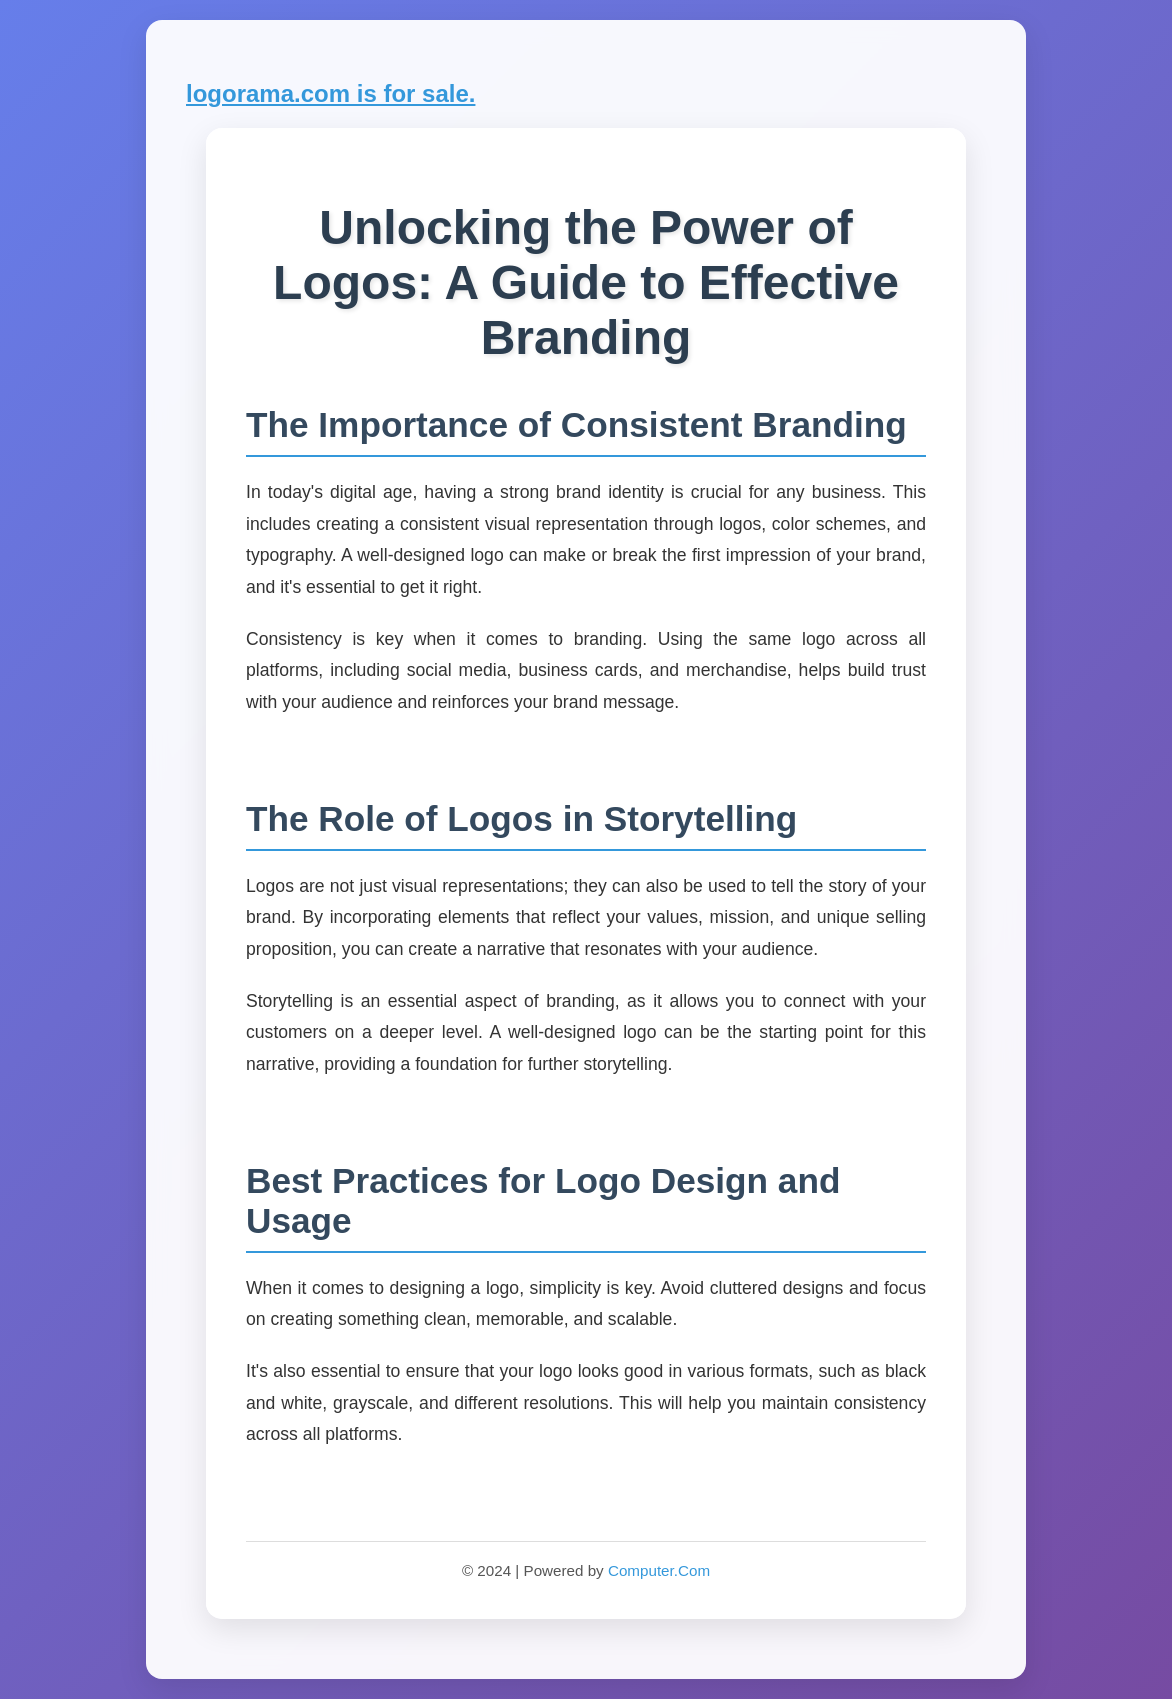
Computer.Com (659, 1570)
